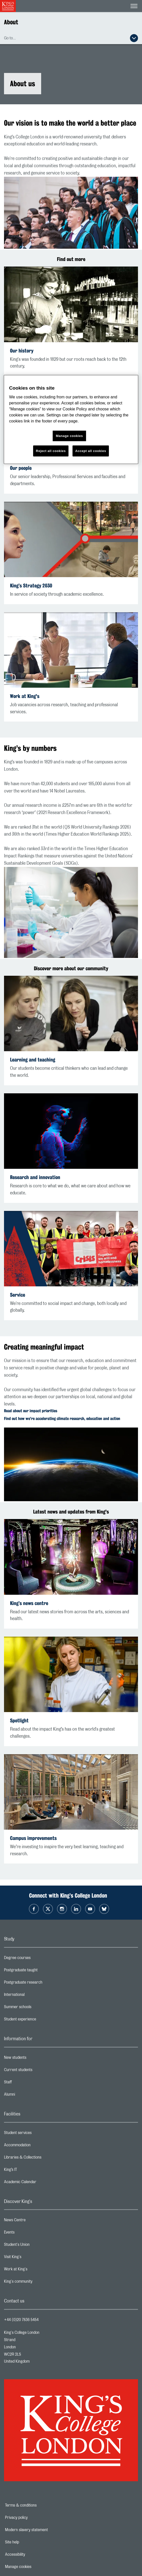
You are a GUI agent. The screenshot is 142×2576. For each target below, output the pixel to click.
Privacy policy (33, 2518)
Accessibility (32, 2554)
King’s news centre (29, 1603)
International (34, 1996)
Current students (38, 2071)
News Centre (34, 2221)
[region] (71, 419)
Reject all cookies (51, 451)
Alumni (29, 2095)
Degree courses (37, 1959)
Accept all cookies (90, 451)
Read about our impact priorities (30, 1411)
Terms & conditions (38, 2505)
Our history (21, 350)
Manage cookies (35, 2567)
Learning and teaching (32, 1059)
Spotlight (19, 1720)
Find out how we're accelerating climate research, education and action (62, 1419)
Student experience (40, 2020)
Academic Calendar (40, 2183)
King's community (38, 2282)
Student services (38, 2134)
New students (35, 2059)
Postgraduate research (43, 1983)
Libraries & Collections (42, 2158)
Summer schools (37, 2008)
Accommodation (37, 2146)
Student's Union (36, 2246)
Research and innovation (35, 1177)
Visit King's (32, 2258)
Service (17, 1294)
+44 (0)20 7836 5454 (21, 2320)
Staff (28, 2083)
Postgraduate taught (41, 1971)
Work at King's (24, 696)
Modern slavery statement (44, 2530)
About (11, 22)
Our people (21, 468)
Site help (29, 2542)
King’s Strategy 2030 (31, 585)
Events (29, 2233)
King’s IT (30, 2171)
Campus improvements (33, 1838)
